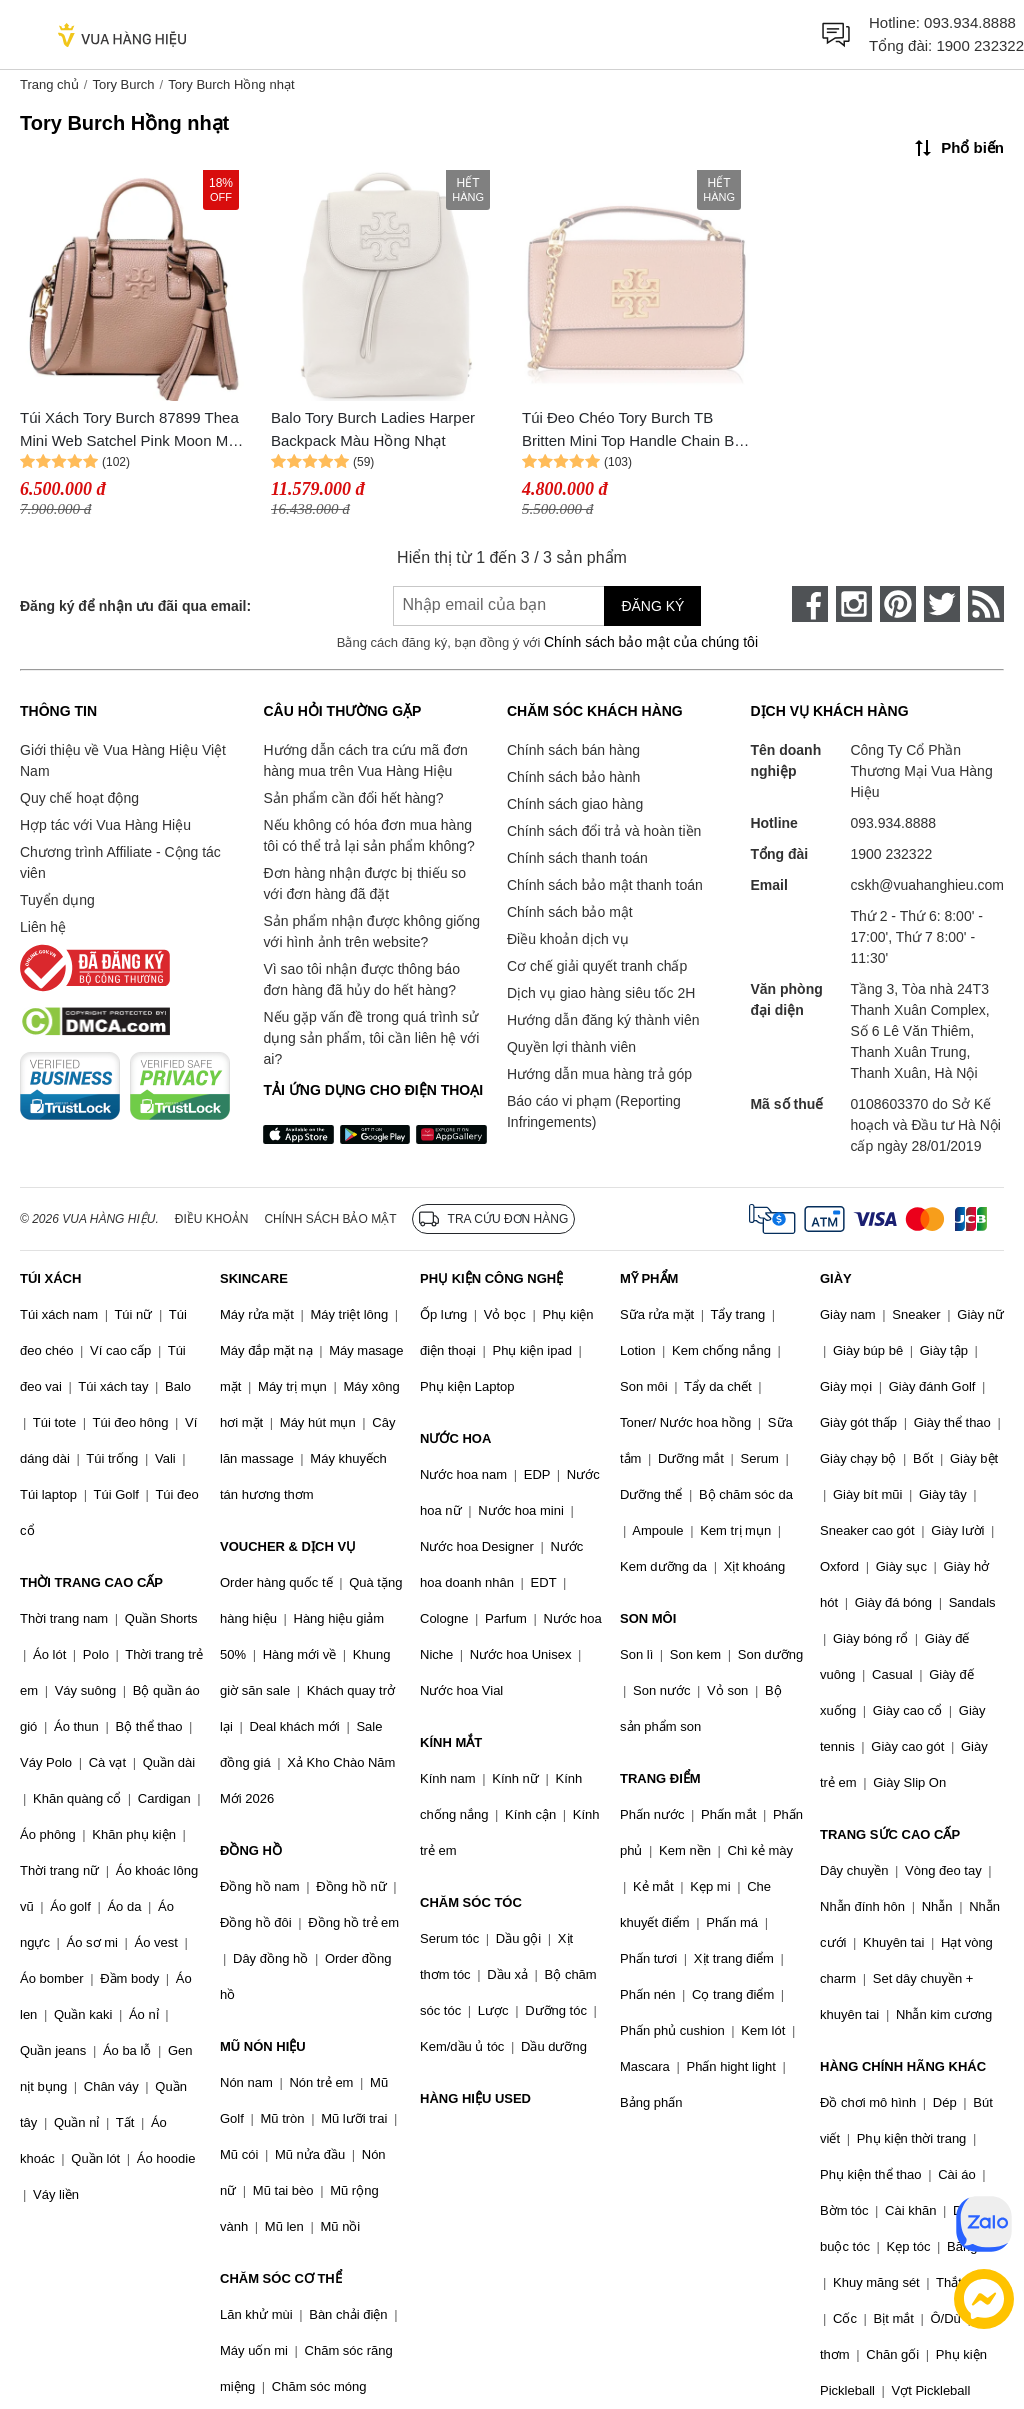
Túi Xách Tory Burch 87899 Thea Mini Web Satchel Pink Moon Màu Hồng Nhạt (132, 430)
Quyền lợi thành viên (571, 1047)
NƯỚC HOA (455, 1438)
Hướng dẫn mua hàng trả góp (599, 1074)
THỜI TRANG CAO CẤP (91, 1582)
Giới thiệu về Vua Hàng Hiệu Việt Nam (123, 760)
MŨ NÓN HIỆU (263, 2046)
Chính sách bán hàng (573, 750)
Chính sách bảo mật (570, 912)
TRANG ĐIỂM (660, 1778)
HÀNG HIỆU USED (475, 2098)
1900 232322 (980, 45)
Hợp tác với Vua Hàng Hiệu (105, 825)
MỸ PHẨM (649, 1278)
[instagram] (854, 604)
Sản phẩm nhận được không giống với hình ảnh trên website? (371, 931)
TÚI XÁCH (50, 1278)
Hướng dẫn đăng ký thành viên (603, 1020)
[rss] (986, 604)
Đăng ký (652, 606)
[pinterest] (898, 604)
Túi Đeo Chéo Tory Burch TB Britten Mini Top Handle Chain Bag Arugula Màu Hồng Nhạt (636, 430)
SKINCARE (254, 1278)
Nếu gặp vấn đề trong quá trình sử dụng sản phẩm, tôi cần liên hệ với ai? (371, 1038)
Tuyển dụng (57, 900)
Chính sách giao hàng (575, 804)
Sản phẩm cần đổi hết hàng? (353, 798)
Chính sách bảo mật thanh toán (605, 885)
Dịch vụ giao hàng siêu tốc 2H (601, 993)
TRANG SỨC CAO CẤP (890, 1834)
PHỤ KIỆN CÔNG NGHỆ (491, 1278)
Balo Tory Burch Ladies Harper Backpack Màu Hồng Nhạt (373, 429)
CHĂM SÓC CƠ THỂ (281, 2278)
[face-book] (810, 604)
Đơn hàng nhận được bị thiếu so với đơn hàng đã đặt (364, 883)
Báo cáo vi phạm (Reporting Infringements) (594, 1111)
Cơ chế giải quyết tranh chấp (597, 966)
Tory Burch (123, 84)
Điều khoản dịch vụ (568, 939)
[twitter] (942, 604)
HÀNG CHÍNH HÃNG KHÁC (903, 2066)
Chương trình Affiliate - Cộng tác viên (120, 862)
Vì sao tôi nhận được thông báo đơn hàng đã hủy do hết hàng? (361, 979)
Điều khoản (212, 1219)
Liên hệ (43, 927)
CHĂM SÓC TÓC (471, 1902)
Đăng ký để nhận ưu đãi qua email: (135, 606)
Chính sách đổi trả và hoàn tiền (604, 831)
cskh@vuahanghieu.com (927, 885)
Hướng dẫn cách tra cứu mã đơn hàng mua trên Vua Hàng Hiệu (365, 760)
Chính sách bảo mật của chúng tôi (651, 642)
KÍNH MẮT (451, 1742)
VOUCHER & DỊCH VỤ (288, 1546)
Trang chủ (49, 84)
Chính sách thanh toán (577, 858)
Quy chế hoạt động (79, 798)
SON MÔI (648, 1618)
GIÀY (836, 1278)
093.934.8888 (970, 22)
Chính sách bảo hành (573, 777)
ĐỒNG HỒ (251, 1850)
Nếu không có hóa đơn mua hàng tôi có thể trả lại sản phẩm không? (368, 835)
